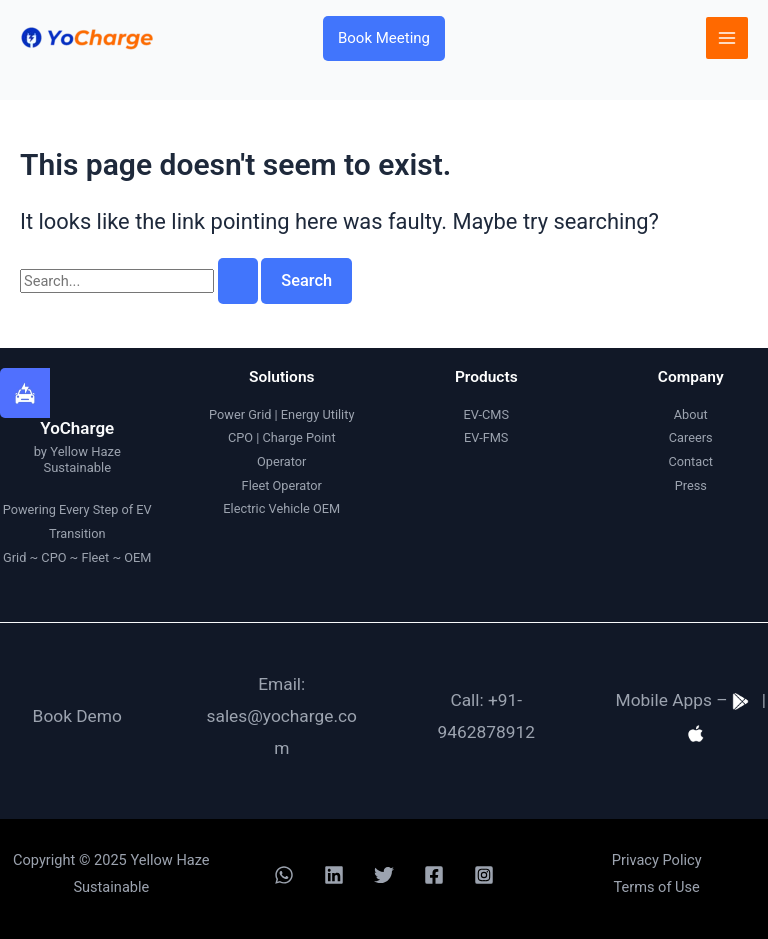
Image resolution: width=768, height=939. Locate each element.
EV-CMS (486, 414)
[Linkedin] (334, 875)
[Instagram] (484, 875)
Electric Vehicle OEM (281, 508)
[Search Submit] (238, 281)
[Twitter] (384, 875)
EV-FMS (486, 437)
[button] (384, 38)
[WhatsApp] (284, 875)
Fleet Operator (282, 485)
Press (691, 485)
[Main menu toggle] (727, 38)
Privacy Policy (657, 860)
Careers (691, 437)
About (691, 414)
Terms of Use (657, 887)
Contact (690, 461)
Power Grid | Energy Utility (281, 414)
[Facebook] (434, 875)
